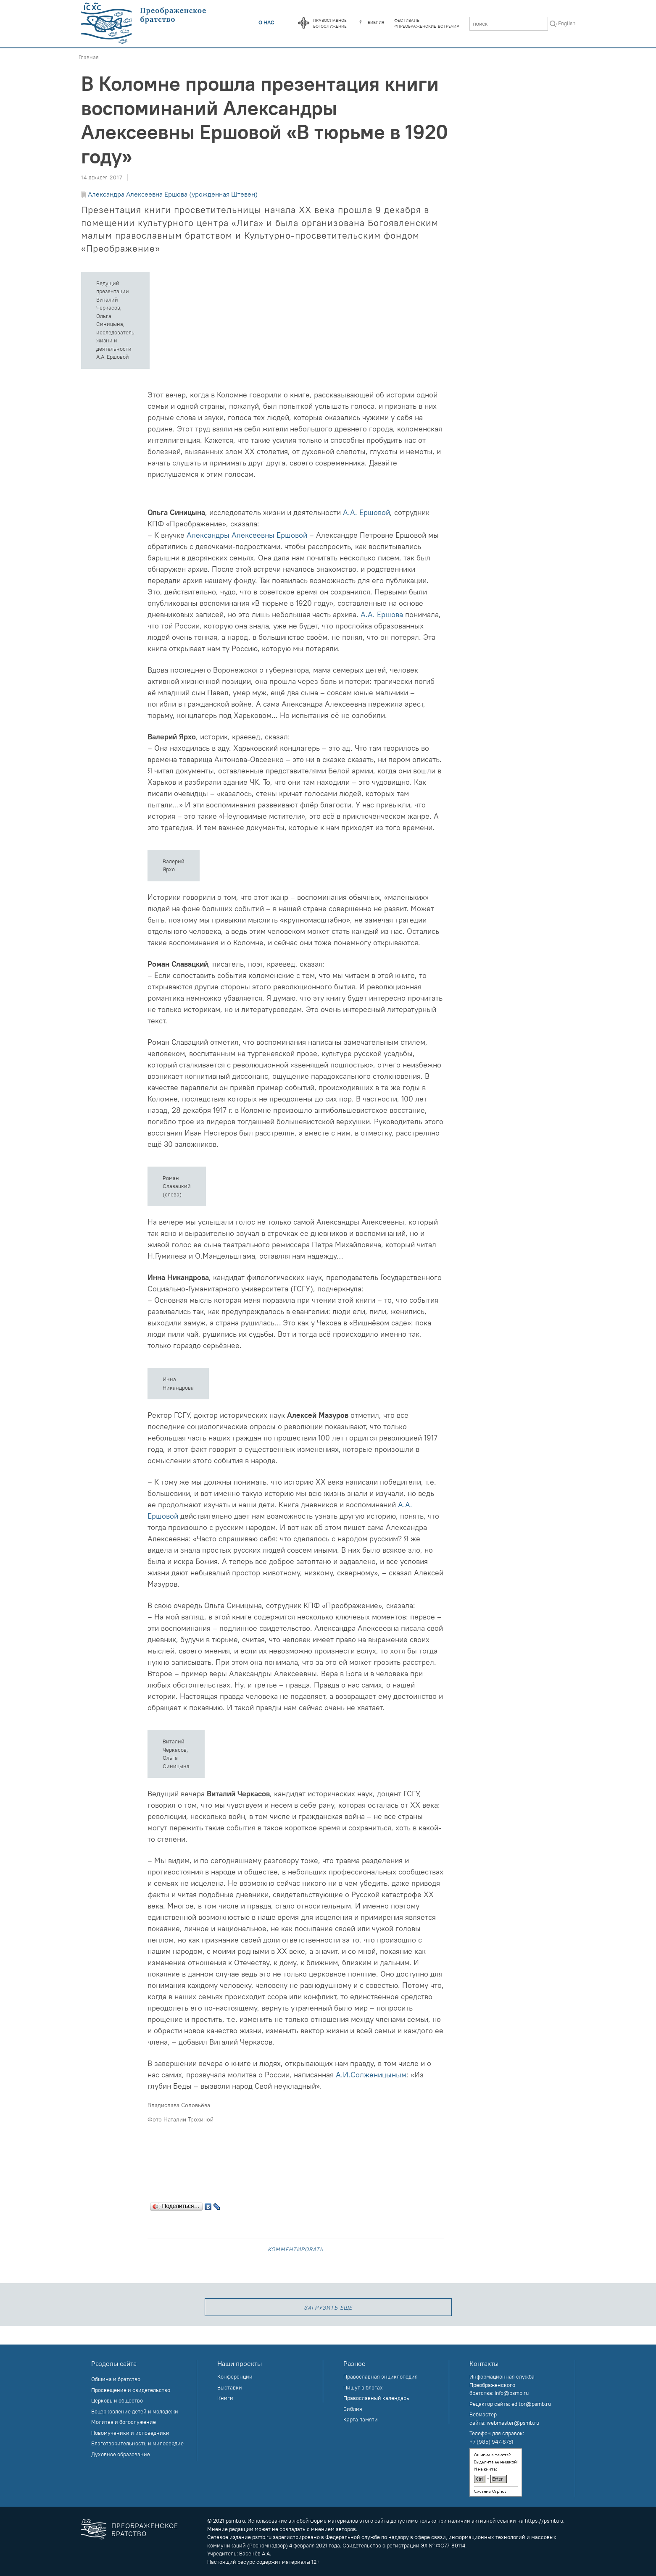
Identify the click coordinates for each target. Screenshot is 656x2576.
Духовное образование (120, 2454)
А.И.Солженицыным (371, 2074)
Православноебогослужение (330, 22)
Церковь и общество (117, 2400)
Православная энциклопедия (380, 2376)
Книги (225, 2398)
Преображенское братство (144, 2529)
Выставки (229, 2387)
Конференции (235, 2376)
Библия (370, 22)
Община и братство (115, 2379)
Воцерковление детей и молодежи (134, 2411)
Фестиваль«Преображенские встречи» (426, 22)
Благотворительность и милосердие (137, 2443)
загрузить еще (328, 2307)
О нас (266, 22)
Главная (89, 57)
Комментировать (296, 2248)
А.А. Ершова (382, 614)
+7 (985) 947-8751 (491, 2441)
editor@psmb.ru (531, 2403)
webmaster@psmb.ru (513, 2422)
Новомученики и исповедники (130, 2432)
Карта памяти (360, 2419)
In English (563, 23)
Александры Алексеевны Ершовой (247, 535)
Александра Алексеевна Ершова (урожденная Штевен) (173, 194)
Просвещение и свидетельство (130, 2390)
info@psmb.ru (512, 2392)
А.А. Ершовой (366, 512)
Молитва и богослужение (123, 2421)
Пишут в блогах (363, 2387)
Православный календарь (376, 2398)
